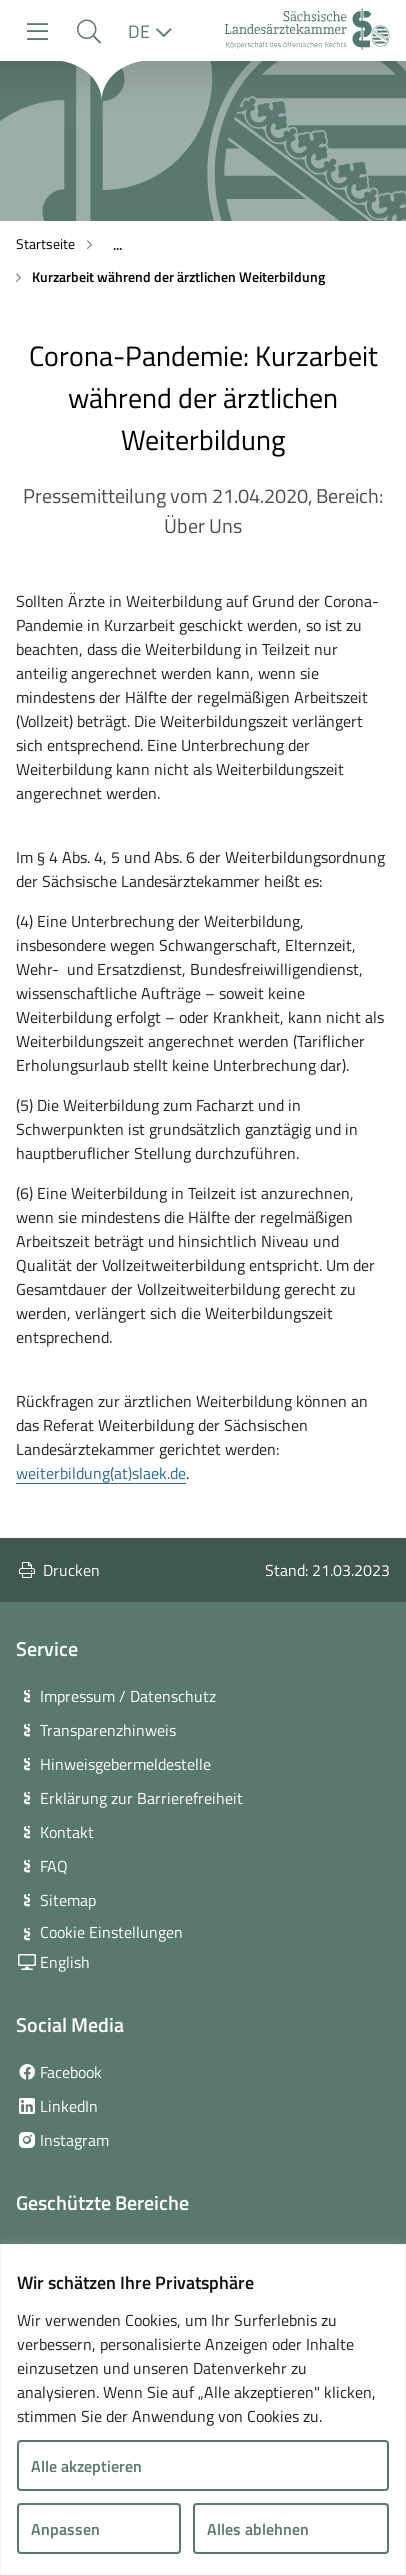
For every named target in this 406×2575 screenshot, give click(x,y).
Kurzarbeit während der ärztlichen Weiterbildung (178, 276)
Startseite (45, 243)
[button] (88, 31)
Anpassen (65, 2529)
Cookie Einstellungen (111, 1932)
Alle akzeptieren (86, 2466)
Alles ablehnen (258, 2529)
